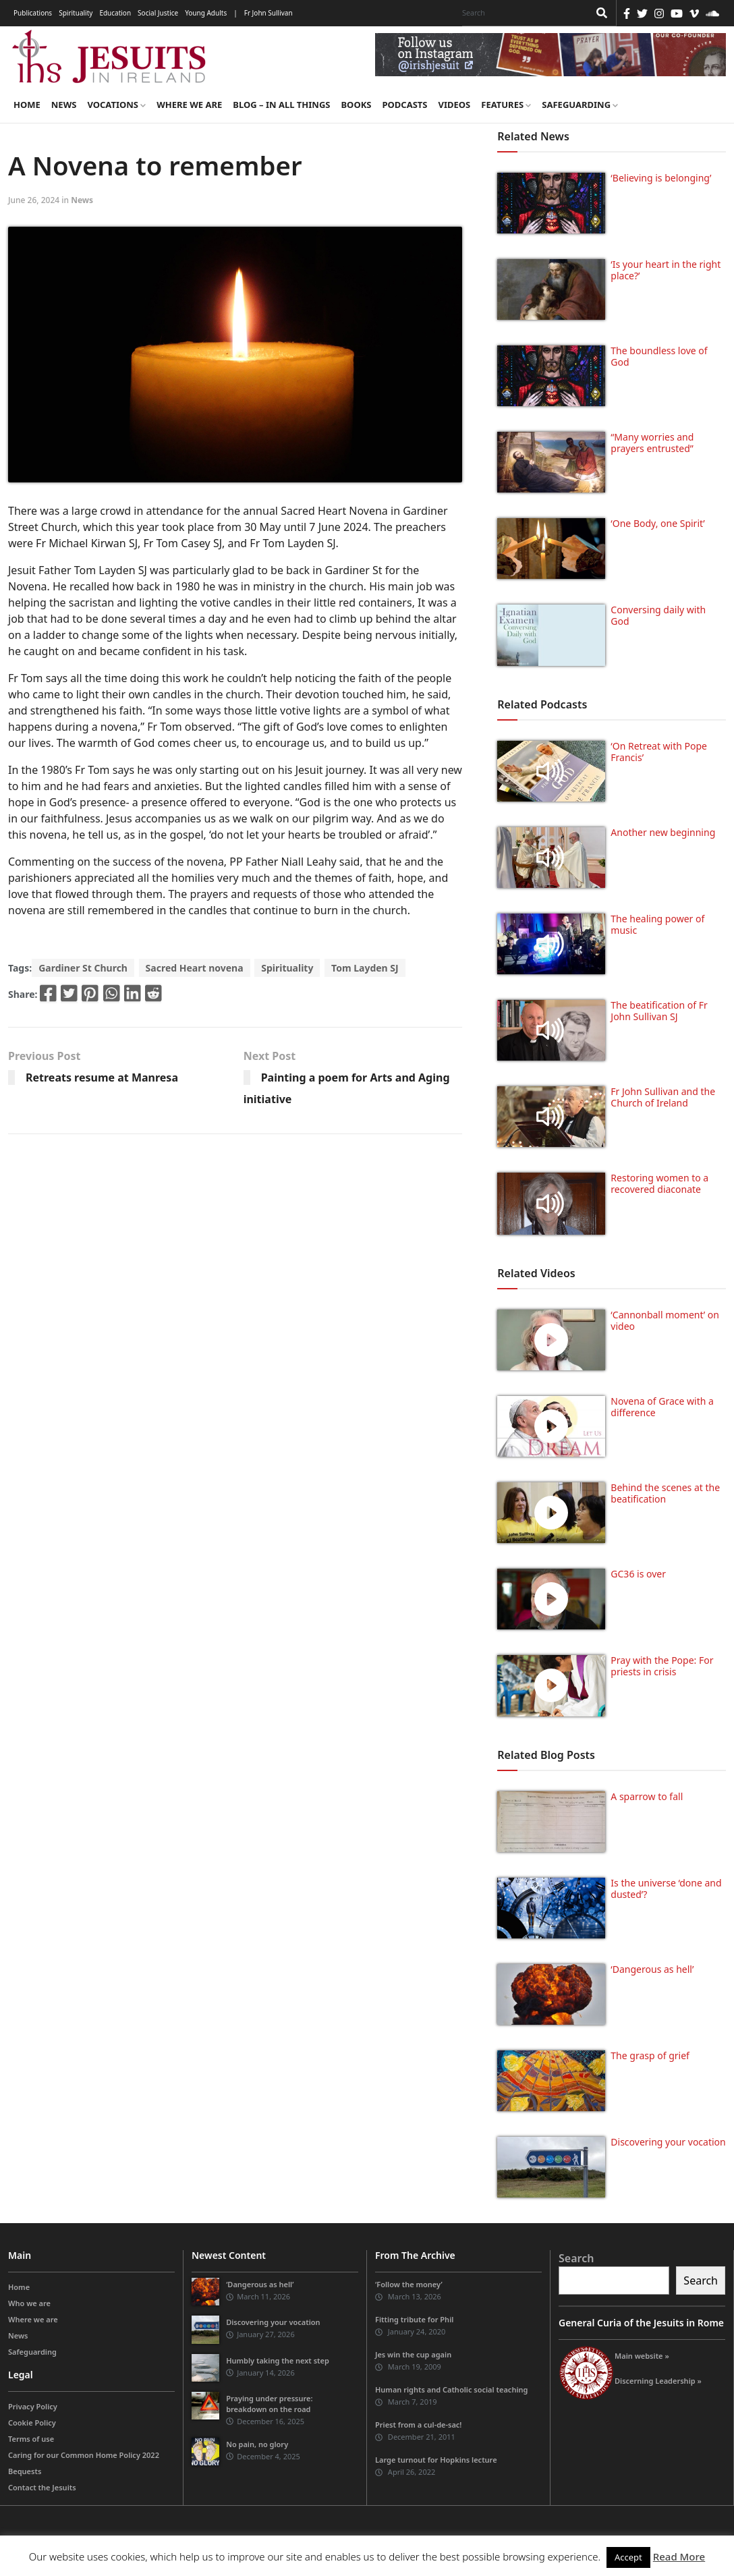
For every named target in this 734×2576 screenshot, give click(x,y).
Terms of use (31, 2439)
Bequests (24, 2471)
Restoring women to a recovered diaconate (659, 1183)
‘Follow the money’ (409, 2284)
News (64, 105)
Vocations (116, 105)
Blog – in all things (281, 105)
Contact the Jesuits (42, 2487)
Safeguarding (580, 105)
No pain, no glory (257, 2444)
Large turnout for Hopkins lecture (436, 2460)
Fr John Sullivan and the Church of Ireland (663, 1097)
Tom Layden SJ (365, 967)
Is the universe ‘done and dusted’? (666, 1888)
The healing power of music (657, 924)
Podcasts (404, 105)
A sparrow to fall (647, 1796)
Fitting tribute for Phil (414, 2319)
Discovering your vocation (668, 2141)
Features (506, 105)
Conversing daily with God (658, 615)
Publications (32, 13)
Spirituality (75, 13)
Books (356, 105)
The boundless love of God (659, 356)
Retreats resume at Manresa (102, 1077)
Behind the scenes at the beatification (665, 1493)
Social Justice (158, 13)
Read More (679, 2556)
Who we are (29, 2303)
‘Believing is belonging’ (661, 177)
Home (26, 105)
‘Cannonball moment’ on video (665, 1320)
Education (115, 13)
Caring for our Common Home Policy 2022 (83, 2455)
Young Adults (206, 13)
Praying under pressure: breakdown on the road (269, 2403)
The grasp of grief (650, 2055)
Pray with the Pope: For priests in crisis (662, 1666)
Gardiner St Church (83, 967)
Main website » (642, 2356)
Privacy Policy (32, 2406)
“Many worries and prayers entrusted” (652, 442)
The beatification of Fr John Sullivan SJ (659, 1011)
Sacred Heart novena (195, 967)
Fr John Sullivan (268, 13)
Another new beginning (663, 832)
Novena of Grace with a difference (662, 1407)
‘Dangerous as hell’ (652, 1969)
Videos (455, 105)
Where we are (189, 105)
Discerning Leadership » (658, 2381)
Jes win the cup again (413, 2354)
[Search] (522, 13)
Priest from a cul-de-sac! (418, 2424)
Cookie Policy (32, 2422)
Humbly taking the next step (277, 2360)
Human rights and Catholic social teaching (451, 2389)
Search (576, 2258)
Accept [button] (628, 2557)
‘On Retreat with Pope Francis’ (659, 751)
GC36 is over (638, 1573)
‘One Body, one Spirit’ (657, 523)
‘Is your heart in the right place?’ (666, 270)
